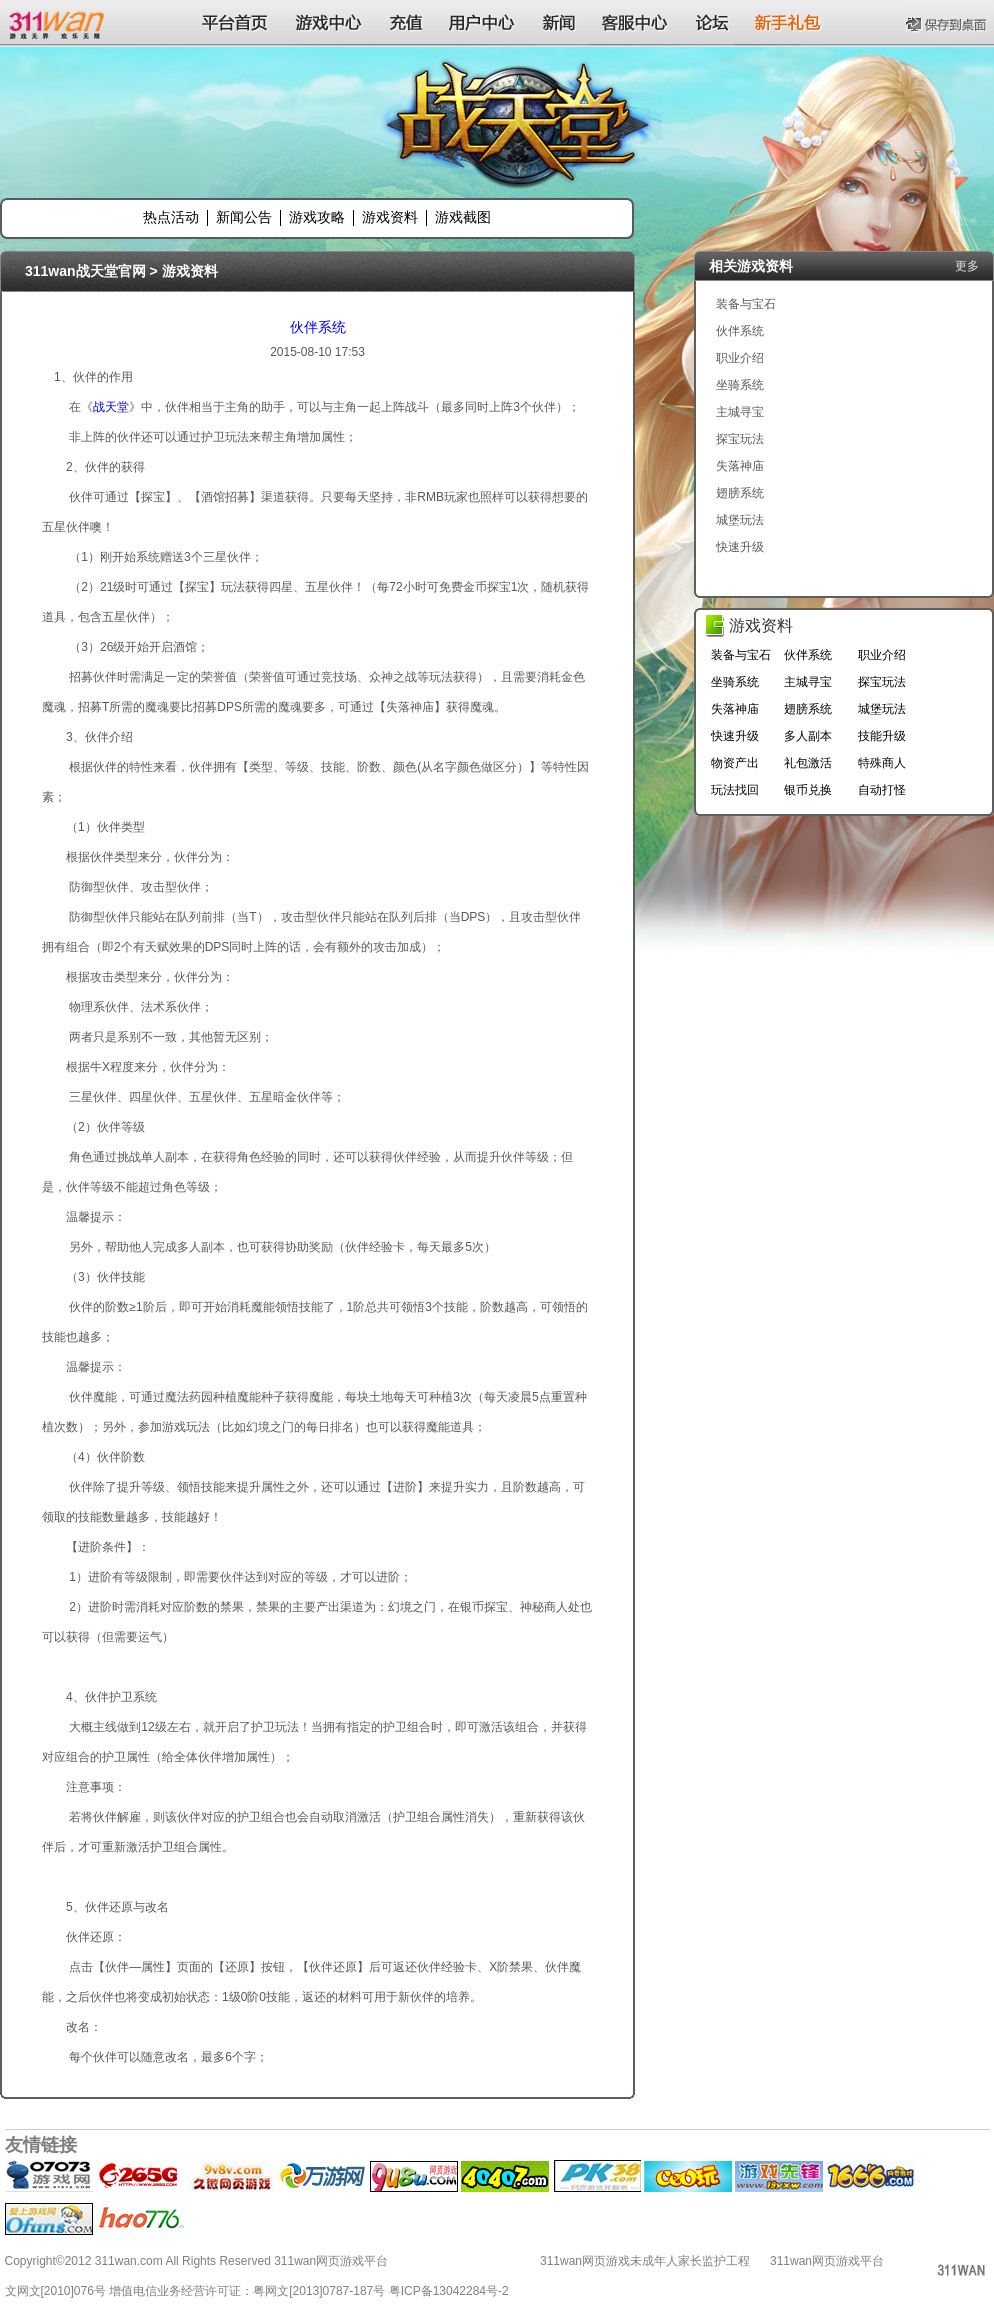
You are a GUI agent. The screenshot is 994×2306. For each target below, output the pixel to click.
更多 (967, 266)
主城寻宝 (740, 412)
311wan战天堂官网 (85, 271)
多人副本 (808, 736)
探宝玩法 (740, 439)
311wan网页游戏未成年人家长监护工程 (645, 2261)
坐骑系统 (740, 385)
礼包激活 (808, 763)
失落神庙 (740, 466)
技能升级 (882, 736)
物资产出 (735, 763)
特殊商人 (882, 763)
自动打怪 (882, 790)
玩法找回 (735, 790)
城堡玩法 (740, 520)
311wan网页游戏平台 (827, 2261)
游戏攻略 (317, 217)
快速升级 (740, 547)
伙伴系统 (318, 327)
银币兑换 (808, 790)
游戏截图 (463, 217)
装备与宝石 (746, 304)
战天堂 (111, 407)
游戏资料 (390, 217)
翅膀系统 (740, 493)
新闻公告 (244, 217)
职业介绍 (740, 358)
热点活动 (171, 217)
